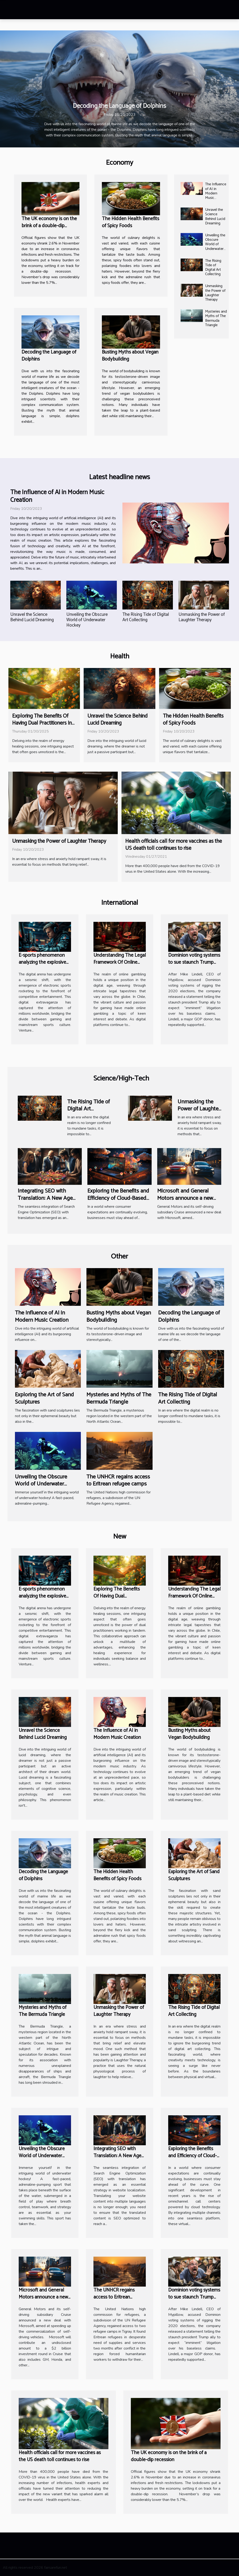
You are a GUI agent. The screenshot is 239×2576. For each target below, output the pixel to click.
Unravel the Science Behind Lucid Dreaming (215, 216)
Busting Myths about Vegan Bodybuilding (130, 355)
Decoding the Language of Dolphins (119, 106)
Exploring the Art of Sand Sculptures (44, 1398)
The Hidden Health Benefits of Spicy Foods (130, 222)
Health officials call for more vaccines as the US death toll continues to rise (173, 845)
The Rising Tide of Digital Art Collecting (213, 267)
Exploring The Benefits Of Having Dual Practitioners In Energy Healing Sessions (42, 723)
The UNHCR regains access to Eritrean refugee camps (118, 1480)
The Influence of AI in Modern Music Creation (215, 193)
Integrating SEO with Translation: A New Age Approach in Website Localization (45, 1201)
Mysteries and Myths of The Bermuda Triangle (216, 318)
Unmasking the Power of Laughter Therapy (215, 293)
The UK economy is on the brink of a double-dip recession (49, 226)
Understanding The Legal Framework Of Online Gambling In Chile (119, 962)
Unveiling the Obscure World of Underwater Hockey (215, 244)
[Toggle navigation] (13, 10)
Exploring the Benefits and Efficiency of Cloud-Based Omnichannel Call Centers (118, 1198)
